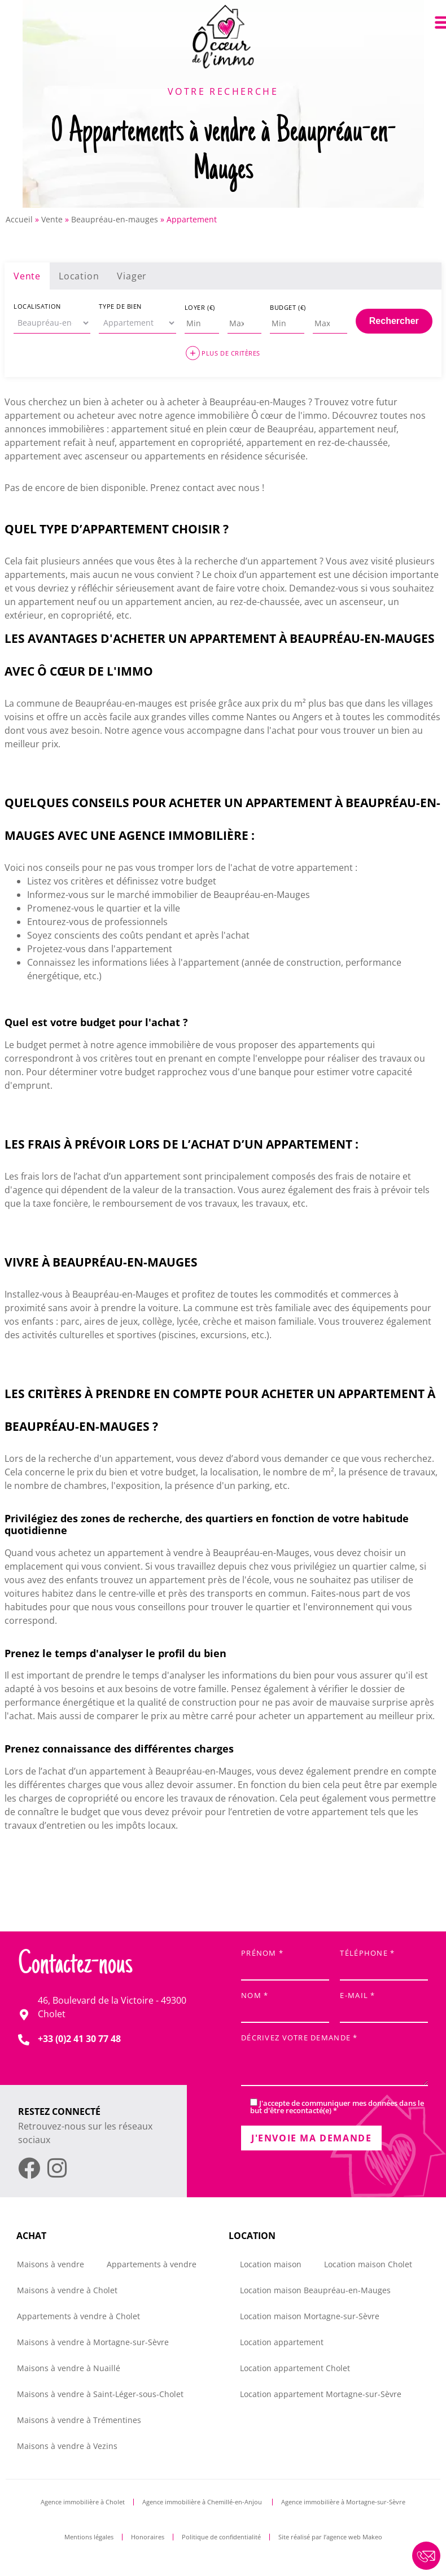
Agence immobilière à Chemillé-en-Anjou (203, 2502)
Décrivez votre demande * (334, 2061)
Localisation (37, 306)
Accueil (19, 219)
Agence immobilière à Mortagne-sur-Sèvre (343, 2502)
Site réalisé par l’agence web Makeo (330, 2537)
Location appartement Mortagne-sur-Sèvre (320, 2394)
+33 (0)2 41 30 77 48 (79, 2038)
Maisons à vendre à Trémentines (79, 2420)
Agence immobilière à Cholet (83, 2502)
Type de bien (120, 306)
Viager (132, 276)
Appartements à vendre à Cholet (78, 2316)
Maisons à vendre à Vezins (67, 2446)
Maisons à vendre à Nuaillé (68, 2368)
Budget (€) (288, 307)
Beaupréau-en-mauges (114, 219)
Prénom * (285, 1961)
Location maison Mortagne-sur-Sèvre (309, 2316)
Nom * (285, 2004)
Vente (52, 219)
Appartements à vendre (151, 2264)
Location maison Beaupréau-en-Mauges (315, 2290)
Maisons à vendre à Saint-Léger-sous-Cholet (100, 2394)
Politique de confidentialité (221, 2537)
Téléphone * (384, 1961)
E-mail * (384, 2004)
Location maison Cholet (368, 2264)
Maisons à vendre (50, 2264)
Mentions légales (88, 2537)
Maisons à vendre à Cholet (67, 2290)
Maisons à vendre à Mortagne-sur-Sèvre (93, 2342)
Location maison (270, 2264)
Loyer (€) (200, 307)
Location (79, 276)
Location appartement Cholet (295, 2368)
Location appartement (281, 2342)
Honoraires (147, 2537)
